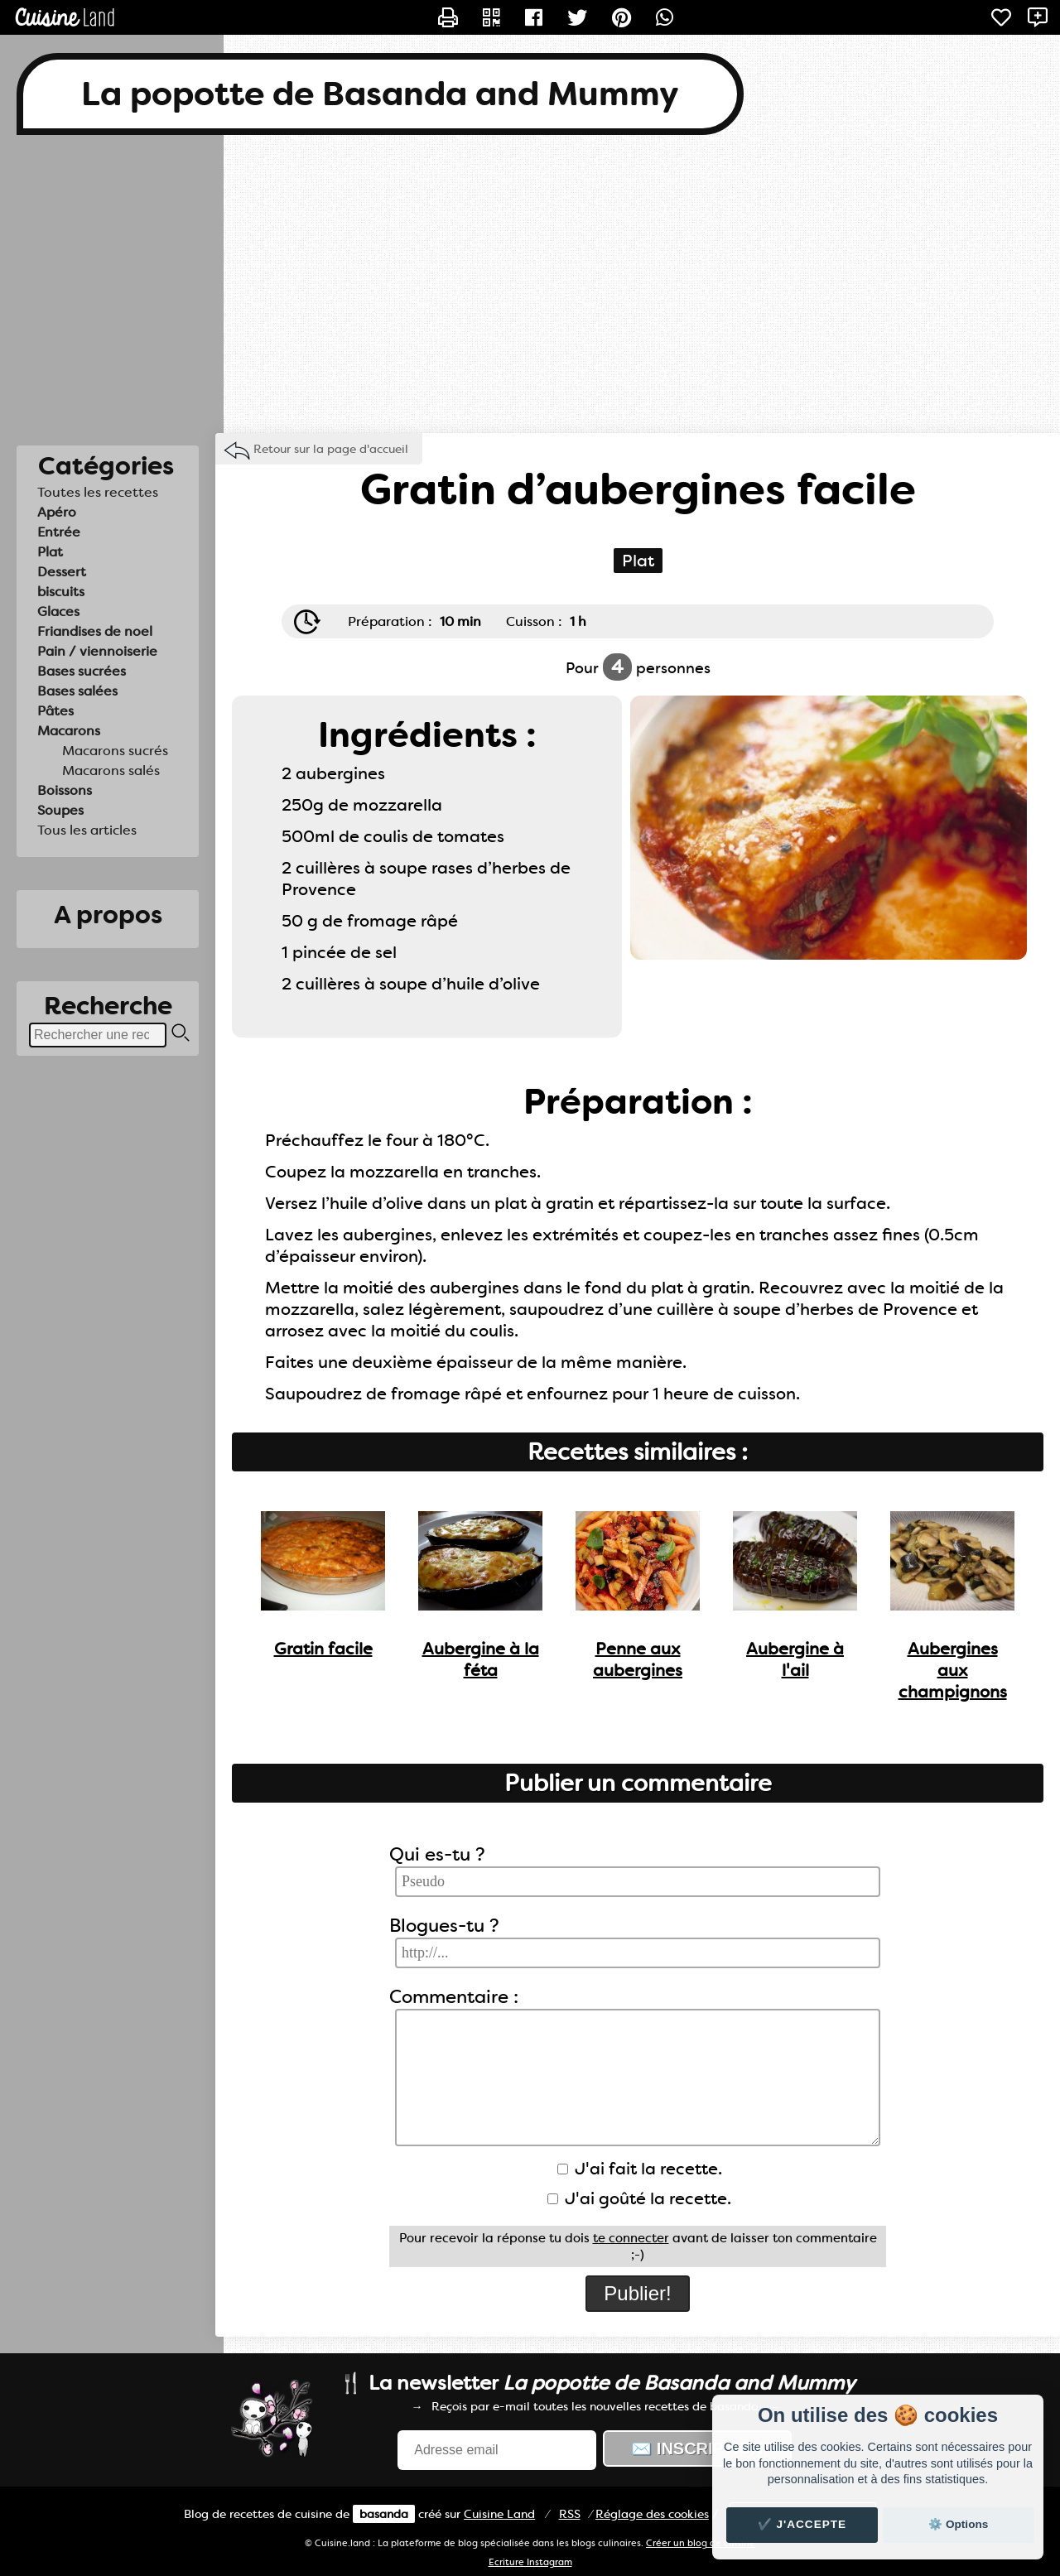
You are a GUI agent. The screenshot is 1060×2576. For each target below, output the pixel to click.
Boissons (64, 790)
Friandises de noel (94, 631)
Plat (50, 552)
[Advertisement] (530, 284)
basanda (383, 2513)
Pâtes (55, 711)
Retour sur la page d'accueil (330, 448)
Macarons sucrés (115, 750)
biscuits (60, 591)
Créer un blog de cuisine (700, 2543)
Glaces (58, 611)
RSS (570, 2513)
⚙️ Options (958, 2524)
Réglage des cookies (652, 2513)
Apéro (56, 512)
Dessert (61, 571)
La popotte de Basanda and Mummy (380, 94)
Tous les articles (87, 830)
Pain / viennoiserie (97, 651)
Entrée (58, 532)
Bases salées (77, 691)
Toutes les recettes (97, 492)
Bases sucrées (81, 671)
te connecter (631, 2238)
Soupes (60, 810)
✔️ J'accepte (802, 2524)
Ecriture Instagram (530, 2562)
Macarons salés (111, 770)
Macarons (68, 730)
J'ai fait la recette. (639, 2168)
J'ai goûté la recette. (639, 2198)
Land (499, 2513)
